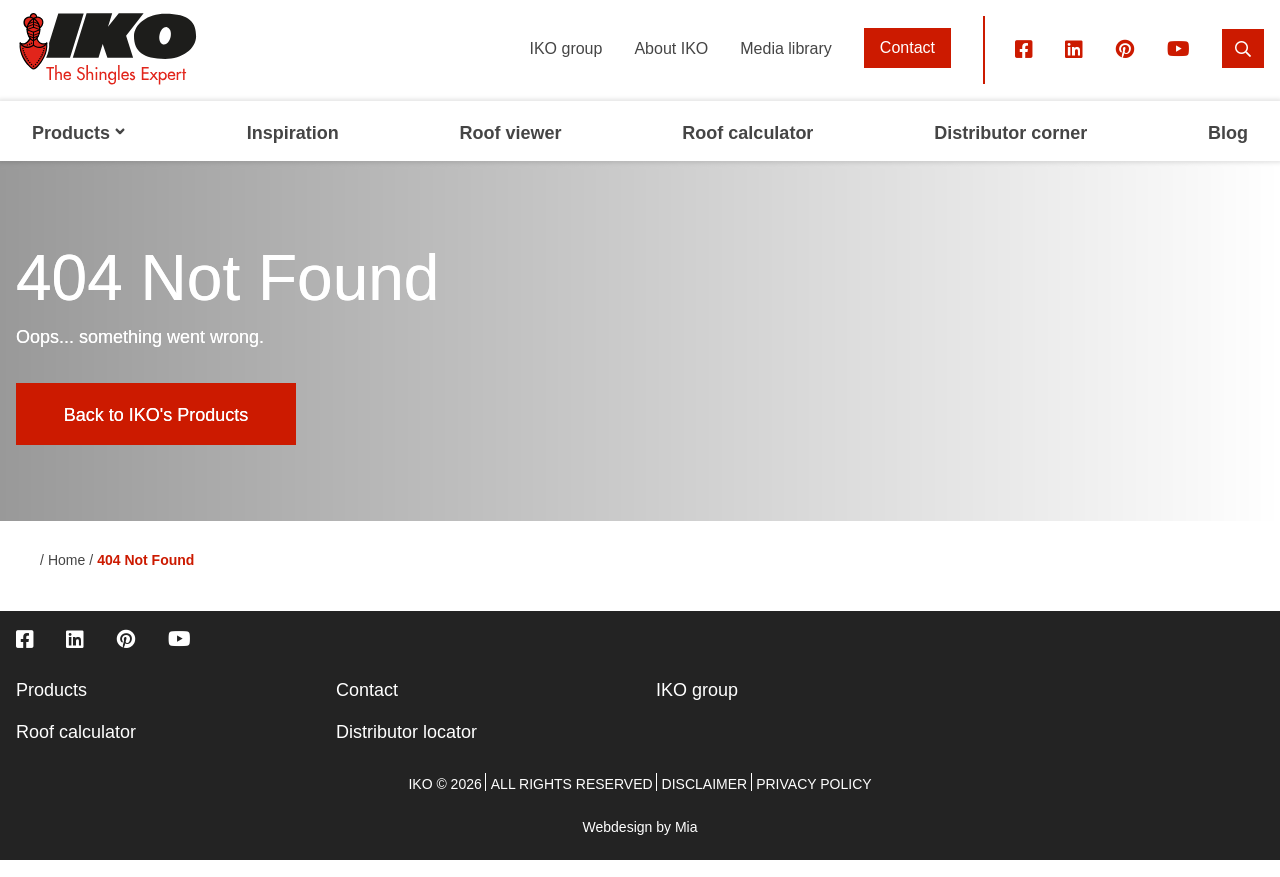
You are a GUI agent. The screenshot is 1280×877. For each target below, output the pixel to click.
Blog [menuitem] (1228, 150)
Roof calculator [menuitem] (747, 150)
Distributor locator (406, 749)
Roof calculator (76, 749)
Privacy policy (813, 801)
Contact (907, 64)
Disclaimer (705, 801)
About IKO (671, 64)
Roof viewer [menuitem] (511, 150)
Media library (786, 64)
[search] (1243, 64)
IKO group (565, 64)
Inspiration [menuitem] (293, 150)
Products (51, 707)
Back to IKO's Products (156, 431)
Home (66, 577)
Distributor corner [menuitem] (1010, 150)
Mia (686, 844)
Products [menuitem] (79, 150)
